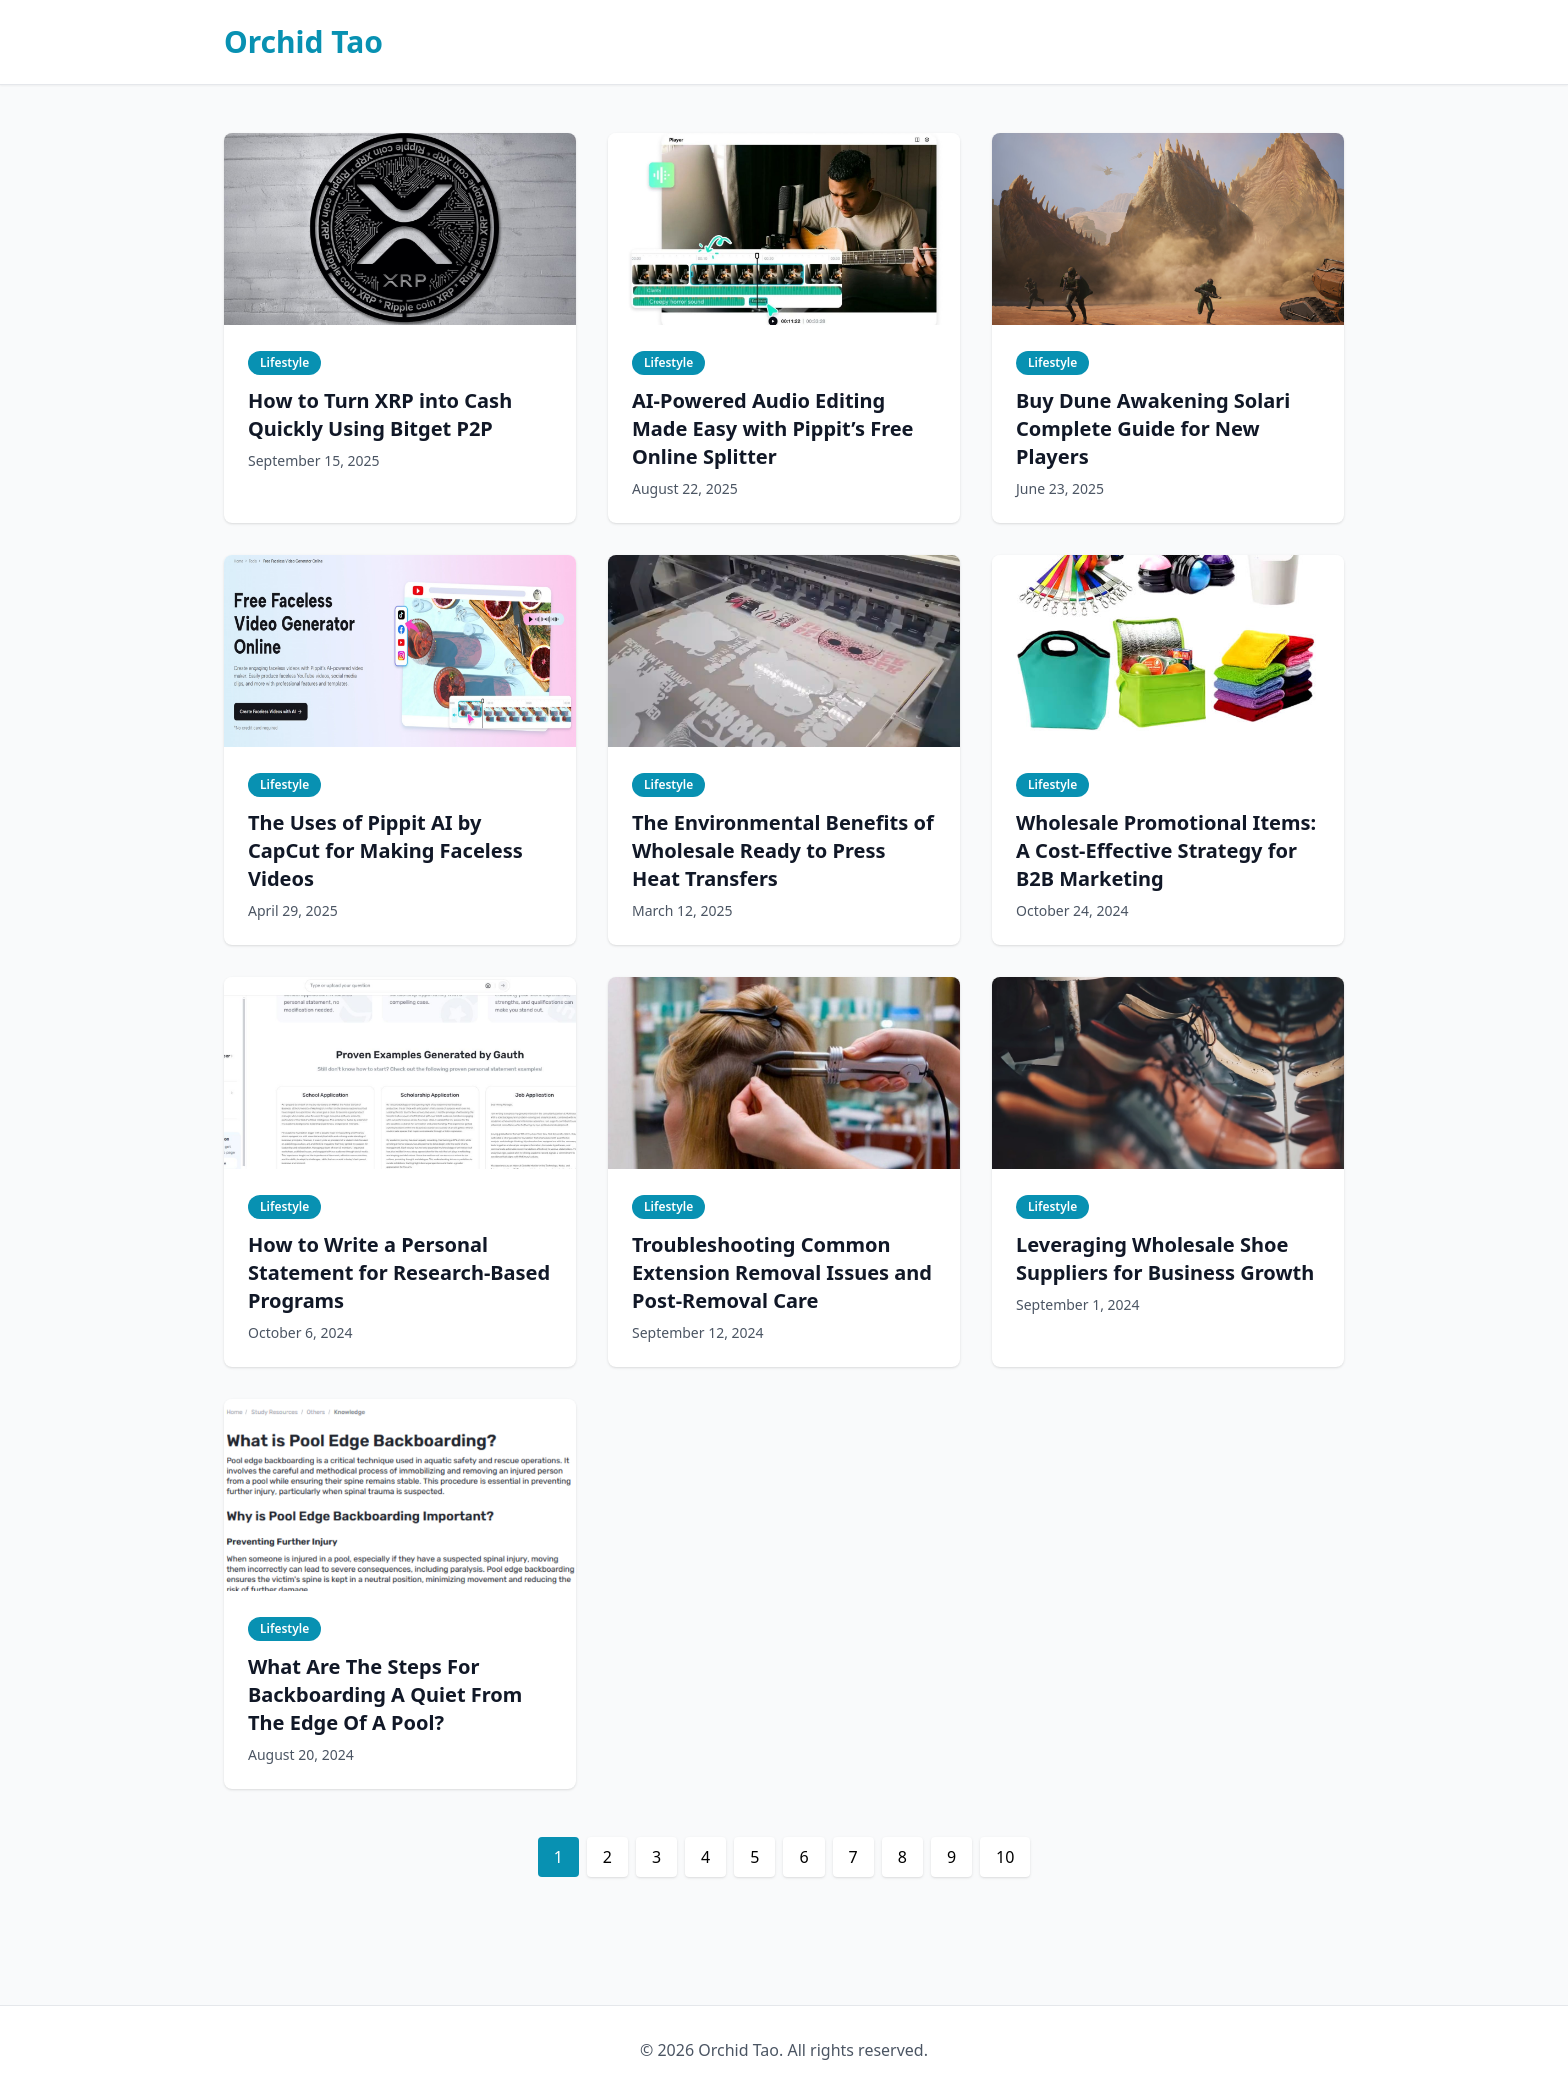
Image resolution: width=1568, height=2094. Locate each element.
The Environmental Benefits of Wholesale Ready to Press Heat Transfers (783, 850)
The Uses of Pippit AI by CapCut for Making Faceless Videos (385, 850)
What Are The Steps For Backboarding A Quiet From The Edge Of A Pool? (385, 1694)
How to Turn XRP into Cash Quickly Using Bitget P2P (380, 414)
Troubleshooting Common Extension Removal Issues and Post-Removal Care (782, 1272)
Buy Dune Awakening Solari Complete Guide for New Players (1153, 428)
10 (1005, 1857)
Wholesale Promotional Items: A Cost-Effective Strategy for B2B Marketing (1166, 850)
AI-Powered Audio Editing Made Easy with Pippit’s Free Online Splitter (773, 428)
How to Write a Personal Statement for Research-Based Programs (399, 1272)
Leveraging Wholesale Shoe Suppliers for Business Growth (1165, 1258)
